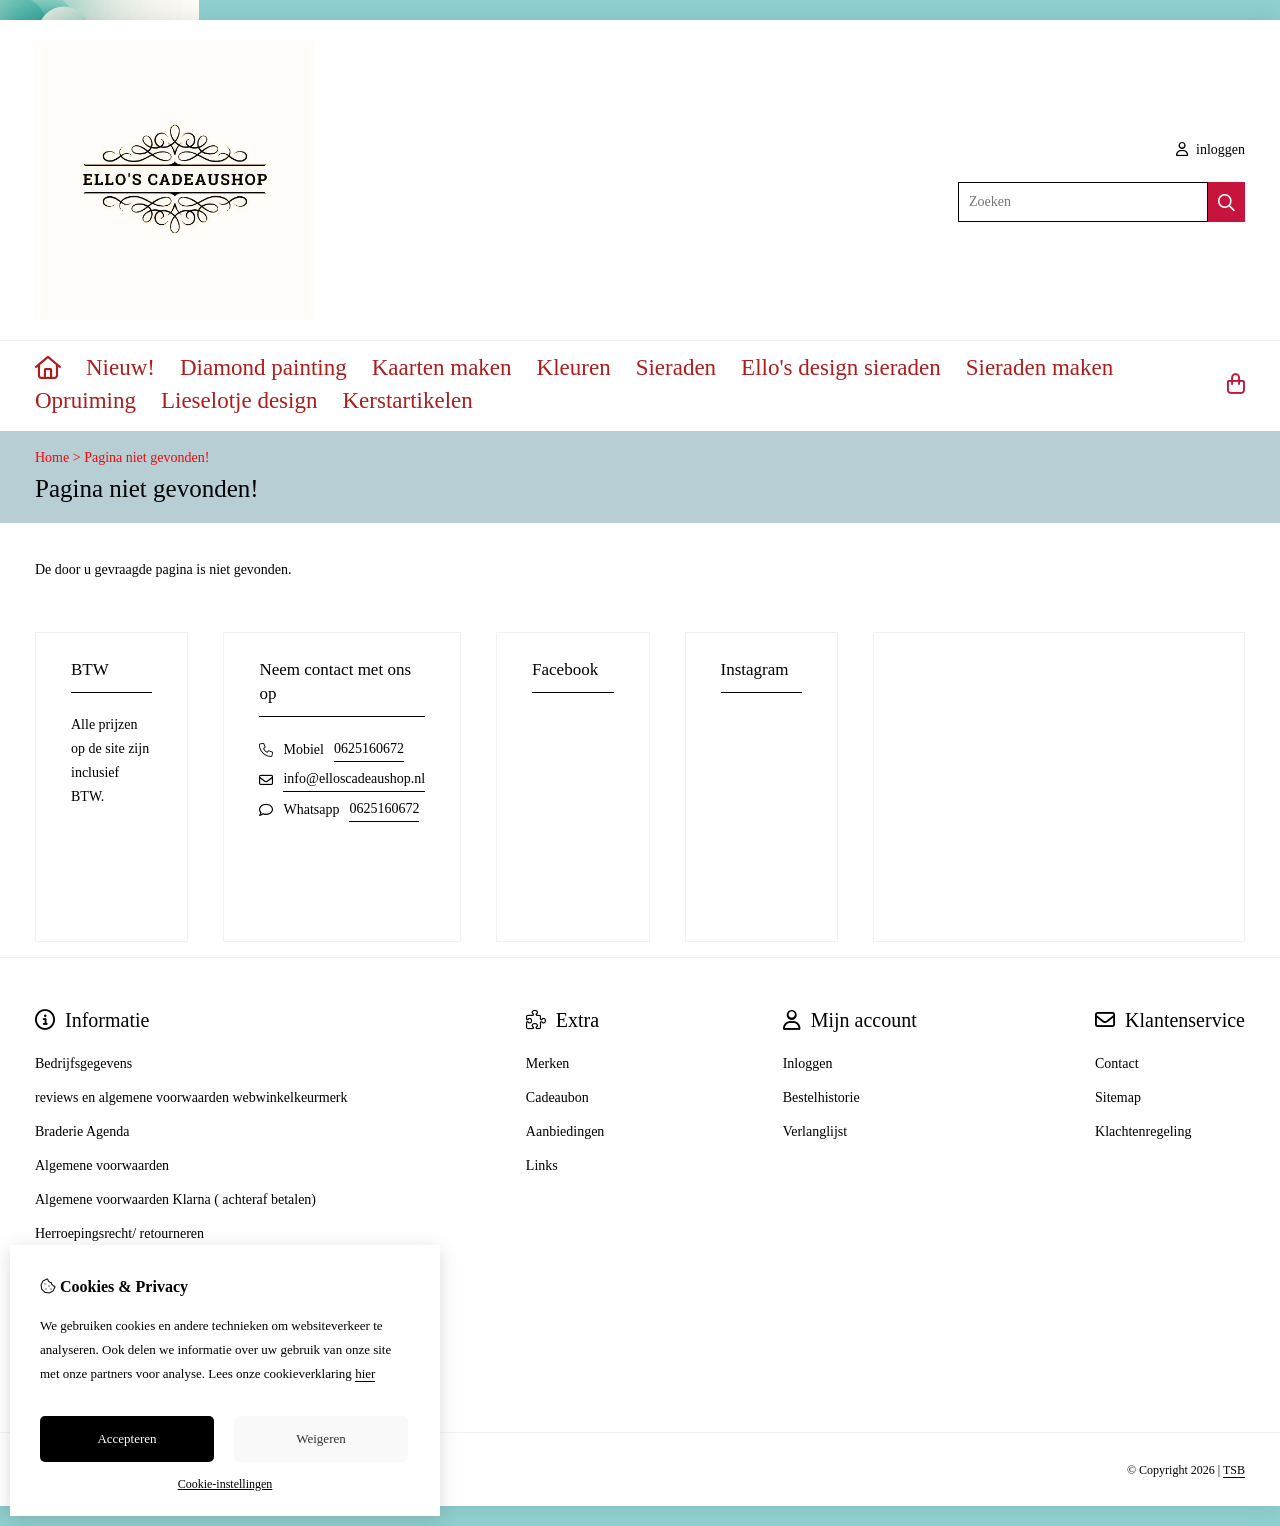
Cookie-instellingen (225, 1484)
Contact (1117, 1063)
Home (52, 457)
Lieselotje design (239, 400)
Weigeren (320, 1438)
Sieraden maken (1040, 367)
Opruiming (85, 400)
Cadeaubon (557, 1097)
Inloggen (808, 1063)
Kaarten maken (442, 367)
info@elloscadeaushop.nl (354, 778)
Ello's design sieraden (841, 367)
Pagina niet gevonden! (146, 457)
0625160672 (369, 748)
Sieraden (676, 367)
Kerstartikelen (407, 400)
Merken (548, 1063)
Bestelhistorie (821, 1097)
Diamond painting (263, 367)
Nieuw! (120, 367)
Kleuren (574, 367)
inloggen (1211, 149)
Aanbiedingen (565, 1131)
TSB (1234, 1470)
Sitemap (1118, 1097)
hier (365, 1373)
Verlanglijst (815, 1131)
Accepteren (126, 1438)
